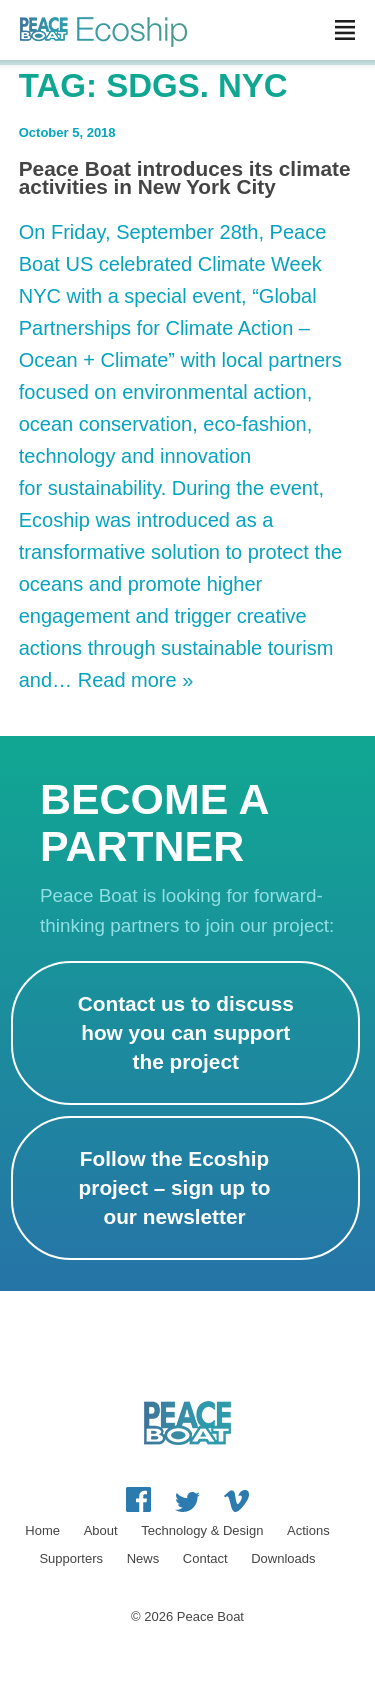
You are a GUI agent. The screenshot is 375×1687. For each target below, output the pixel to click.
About (101, 1530)
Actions (308, 1530)
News (143, 1558)
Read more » (136, 680)
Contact (205, 1558)
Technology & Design (202, 1530)
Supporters (71, 1558)
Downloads (283, 1558)
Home (42, 1530)
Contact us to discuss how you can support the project (186, 1032)
